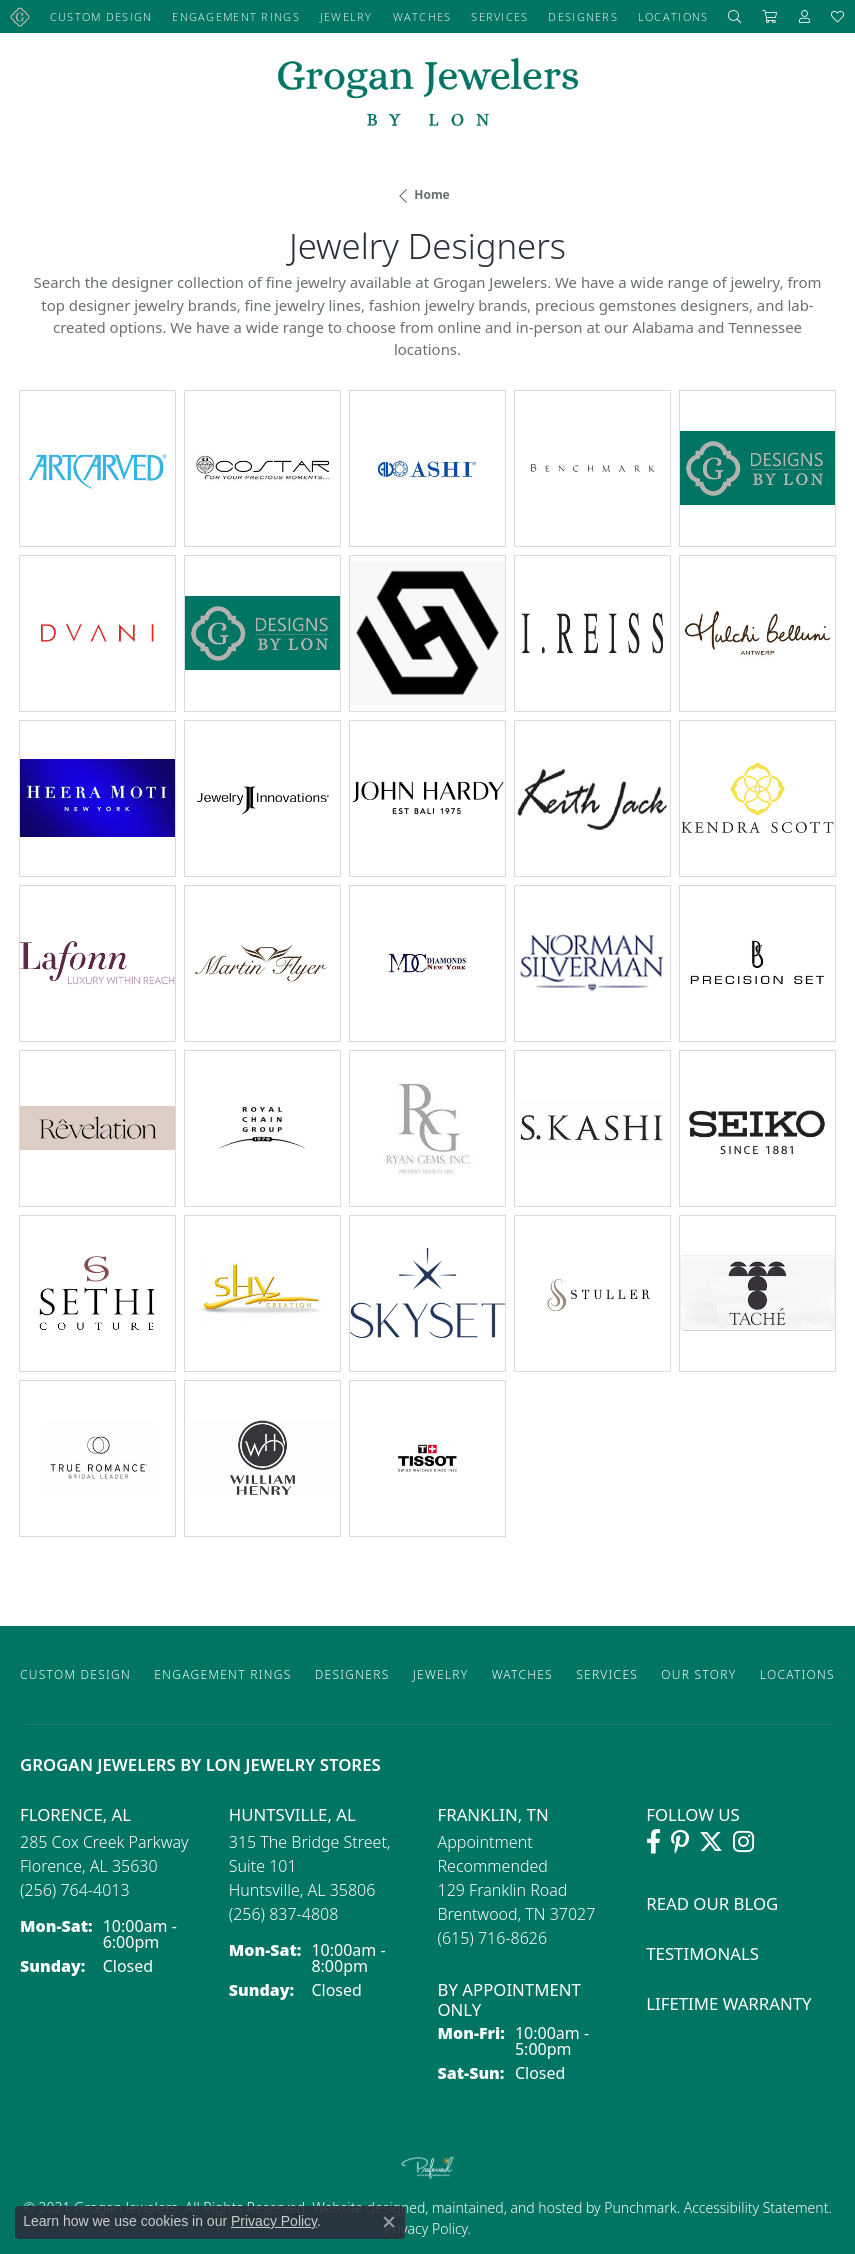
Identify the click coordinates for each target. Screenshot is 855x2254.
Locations (673, 16)
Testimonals (702, 1953)
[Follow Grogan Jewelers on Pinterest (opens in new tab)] (680, 1842)
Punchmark (640, 2207)
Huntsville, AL (292, 1814)
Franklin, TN (493, 1814)
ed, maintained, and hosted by (506, 2207)
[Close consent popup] (389, 2222)
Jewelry (346, 16)
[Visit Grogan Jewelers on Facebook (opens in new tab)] (653, 1842)
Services (499, 16)
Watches (422, 16)
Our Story (698, 1674)
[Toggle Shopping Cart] (770, 16)
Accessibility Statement (756, 2207)
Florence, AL (75, 1814)
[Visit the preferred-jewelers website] (428, 2167)
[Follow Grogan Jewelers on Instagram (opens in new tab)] (743, 1842)
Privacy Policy (426, 2228)
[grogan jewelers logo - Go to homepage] (428, 94)
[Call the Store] (75, 1890)
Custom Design (101, 16)
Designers (583, 16)
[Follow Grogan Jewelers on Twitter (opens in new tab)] (711, 1842)
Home (432, 194)
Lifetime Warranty (728, 2003)
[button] (735, 16)
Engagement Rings (235, 16)
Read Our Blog (712, 1903)
